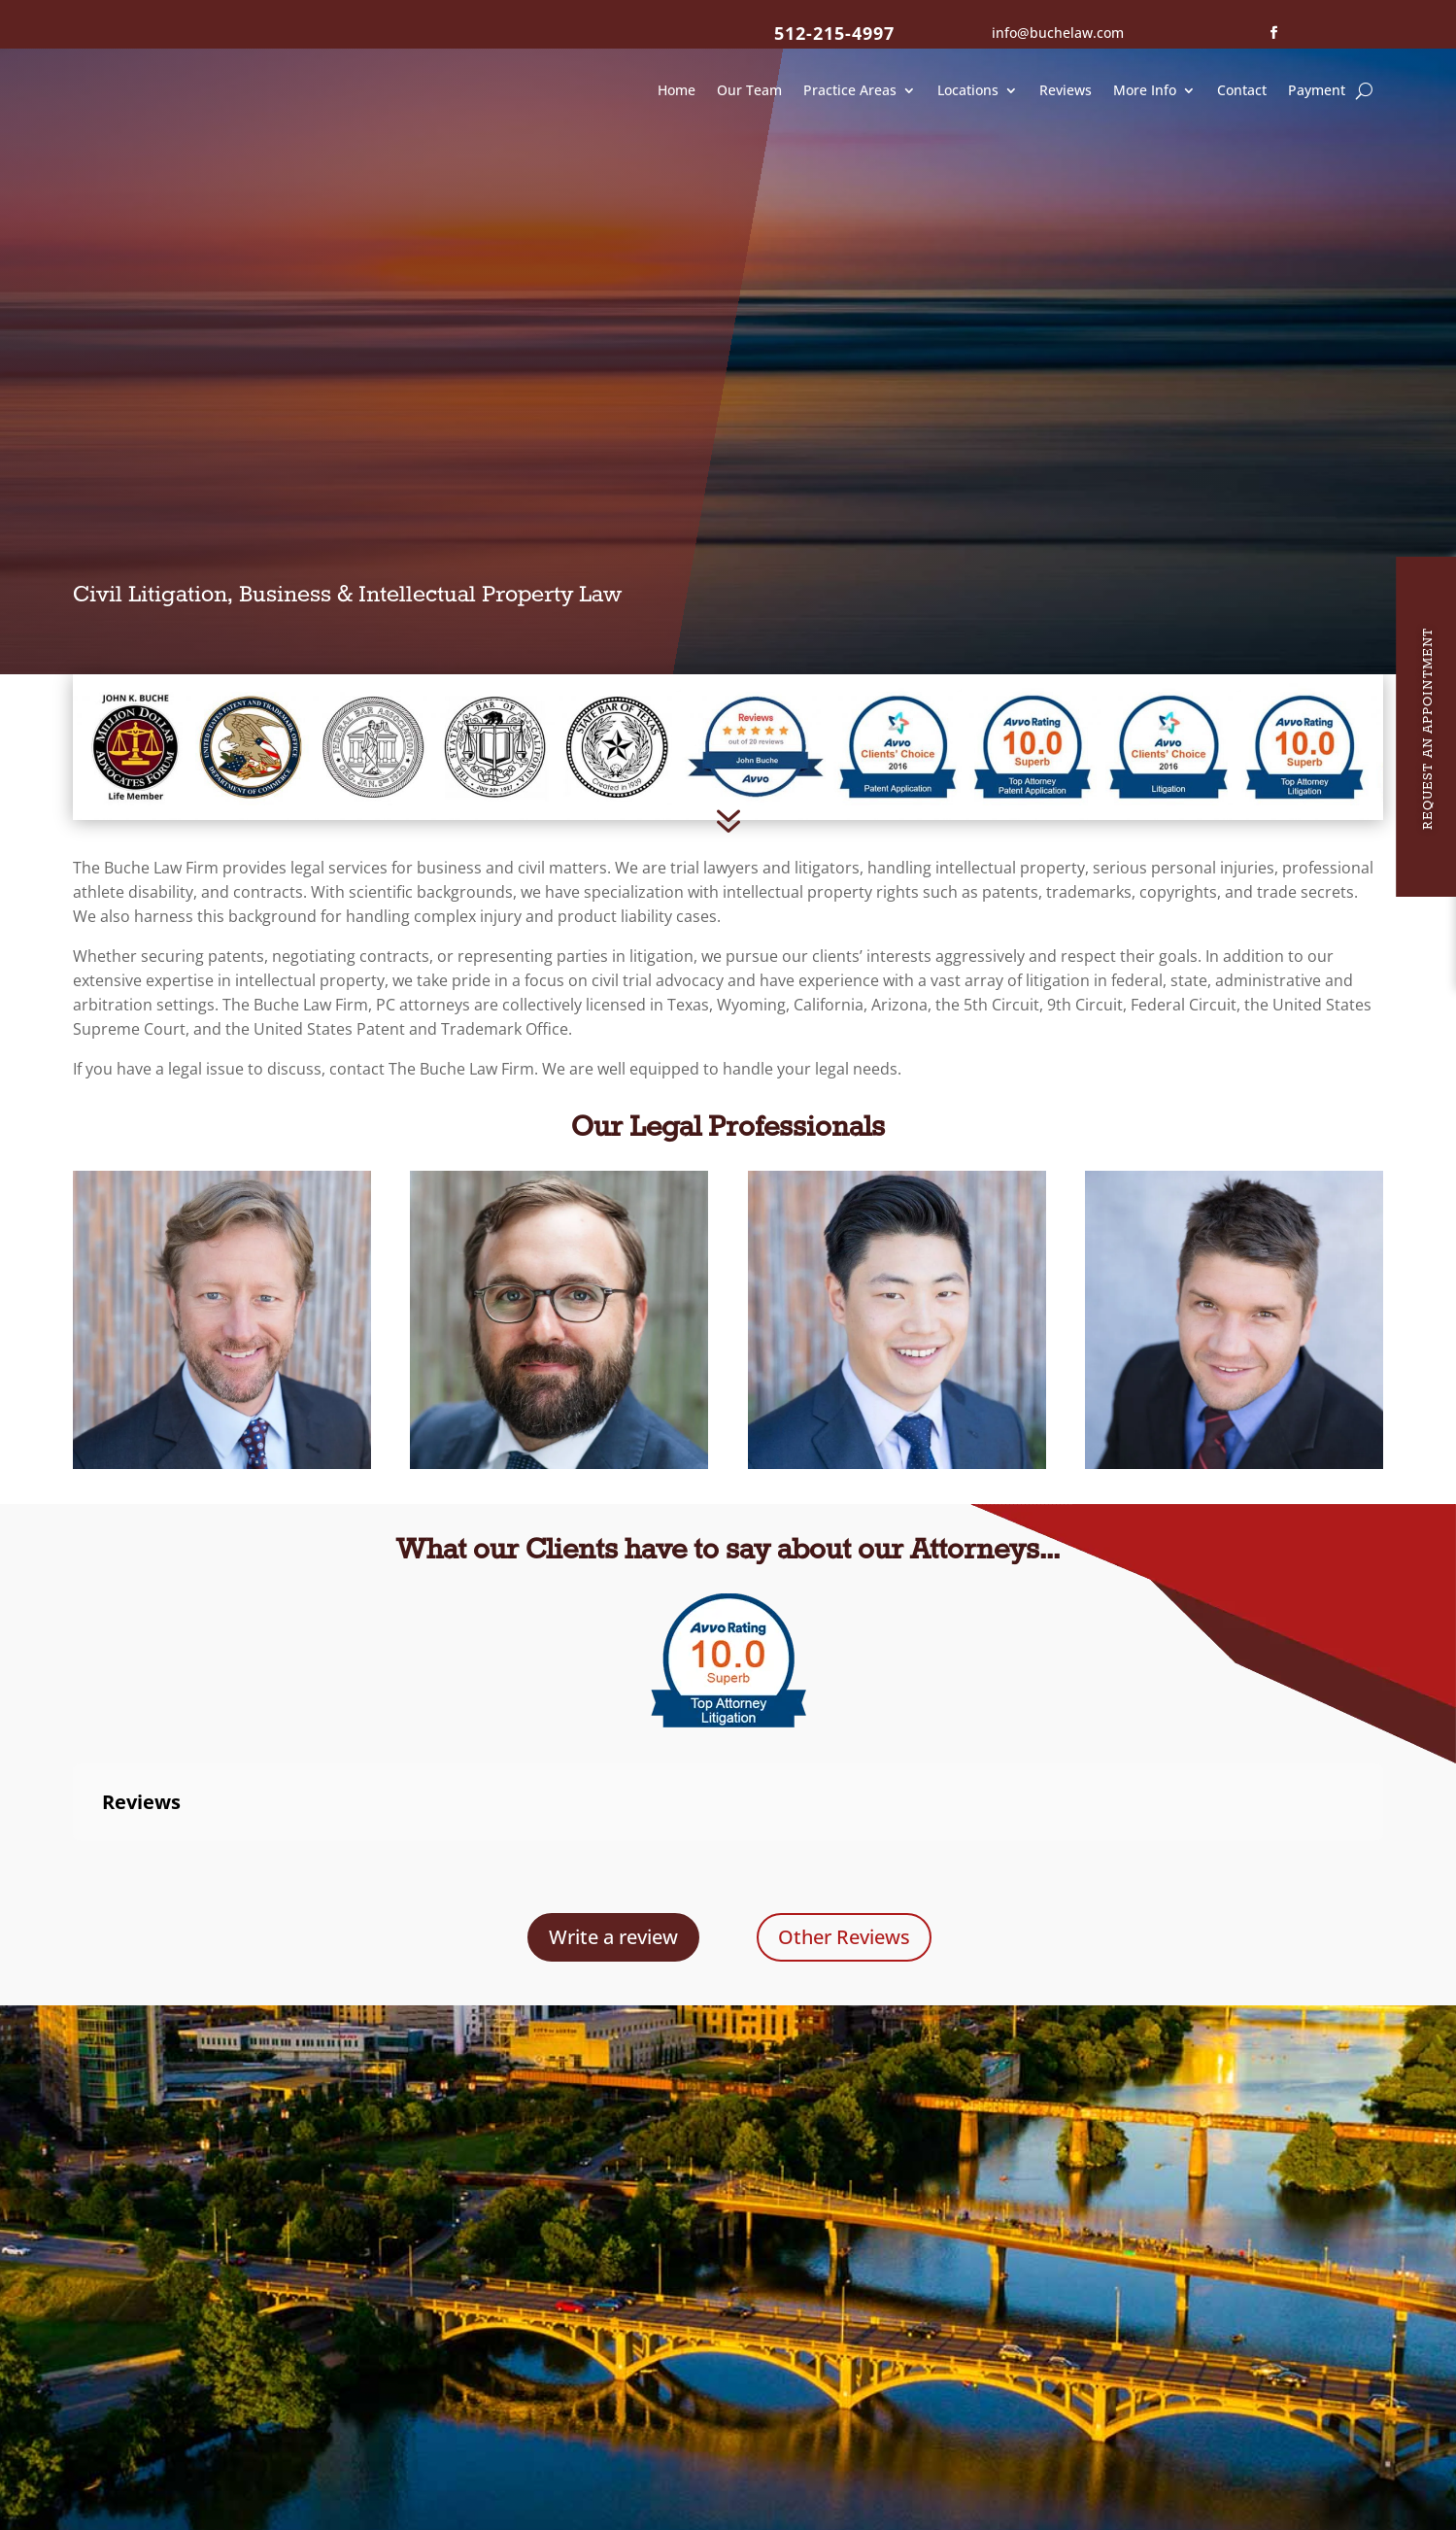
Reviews (1065, 90)
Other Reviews (844, 1889)
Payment (1316, 90)
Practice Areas (850, 90)
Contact (1242, 90)
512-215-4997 (834, 33)
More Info (1144, 90)
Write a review (613, 1889)
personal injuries (1212, 820)
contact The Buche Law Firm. (433, 1021)
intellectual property (1010, 820)
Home (676, 90)
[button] (72, 1813)
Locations (968, 90)
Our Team (749, 90)
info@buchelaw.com (1058, 32)
